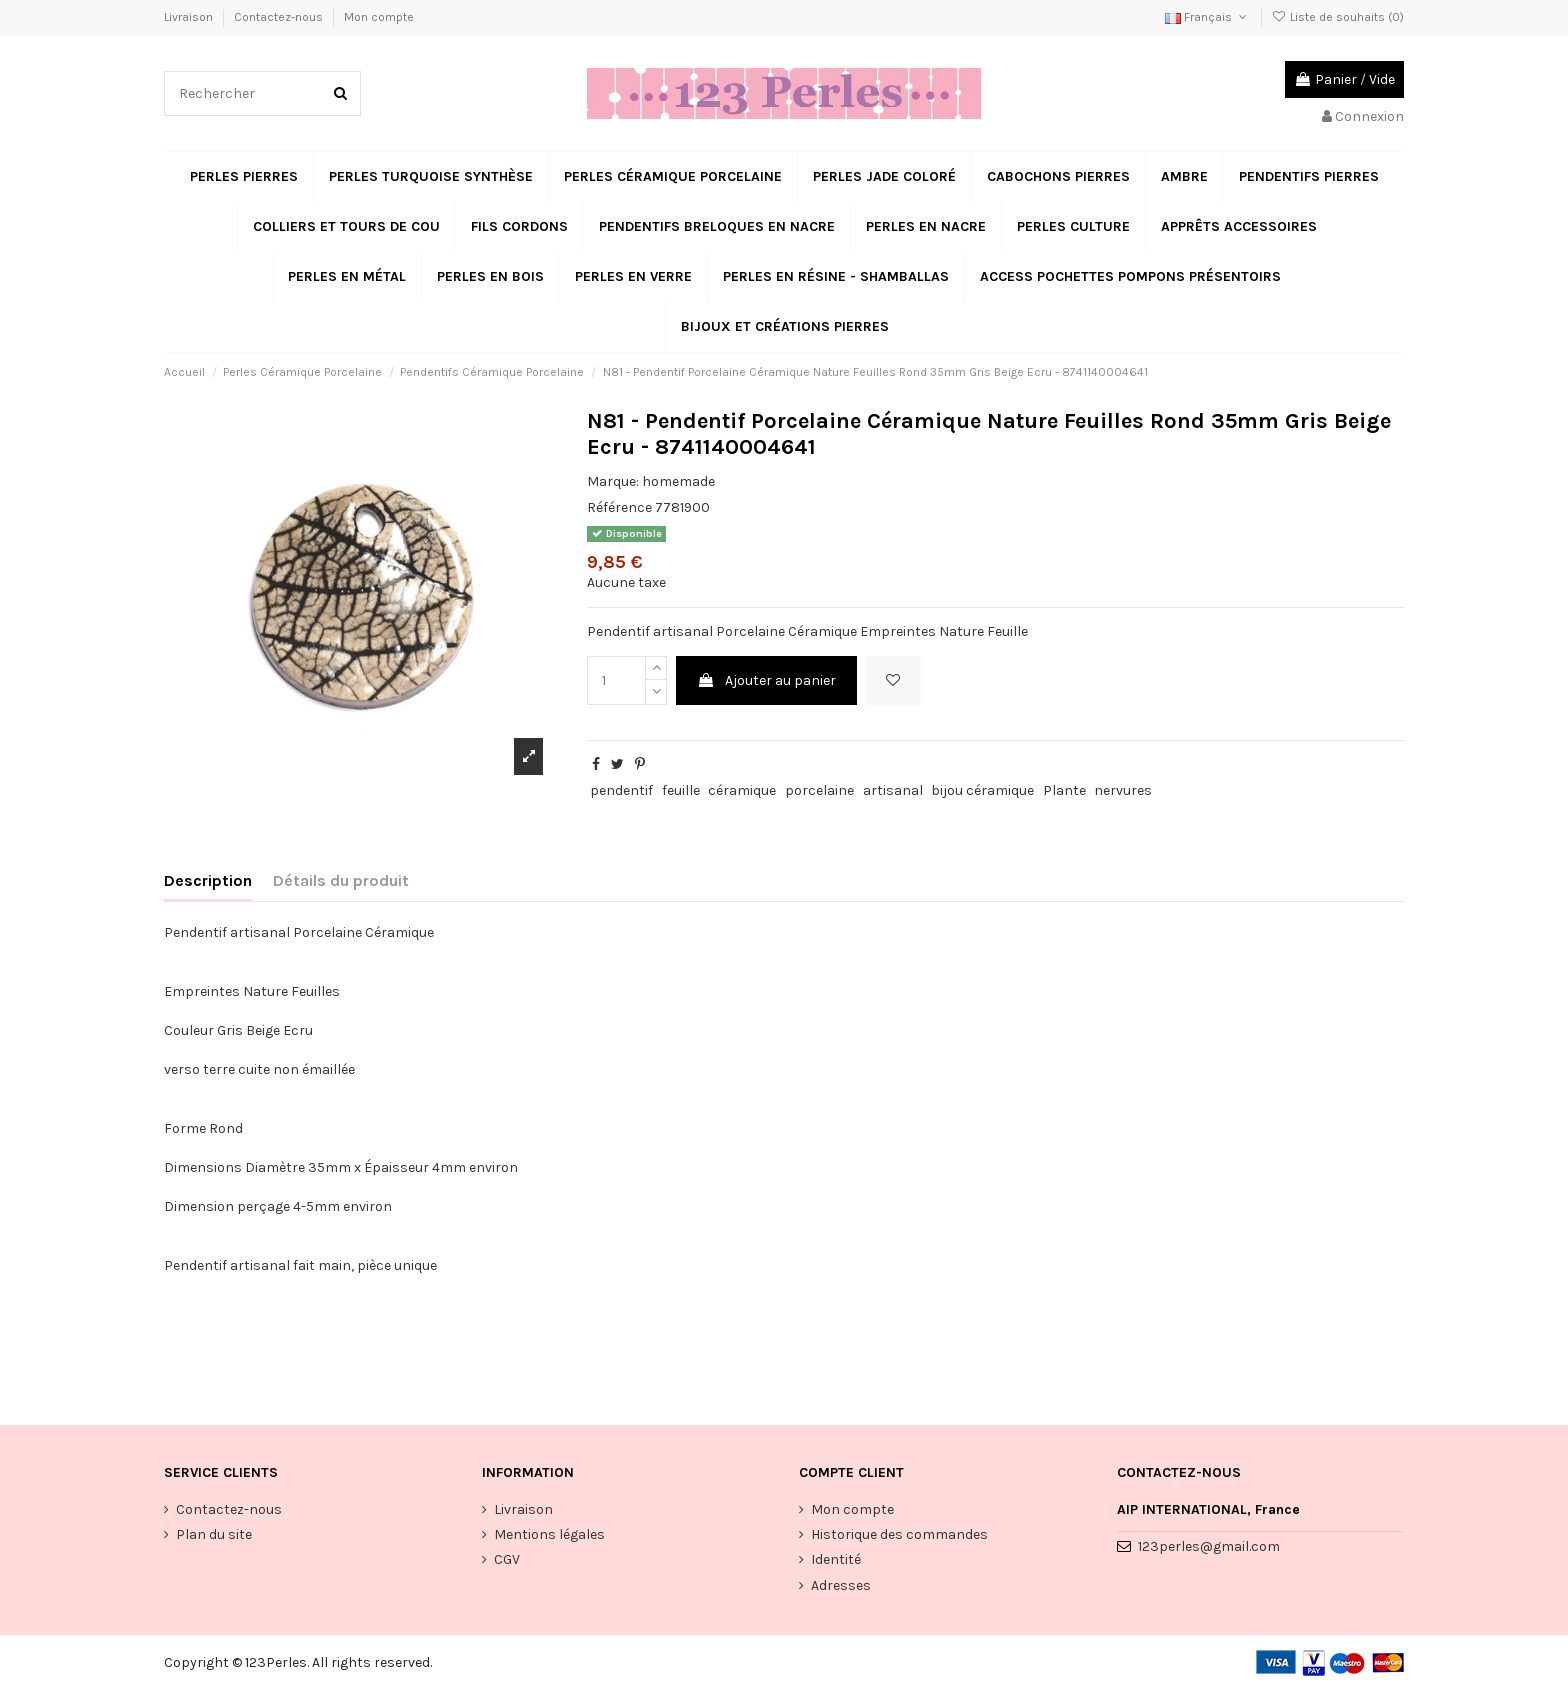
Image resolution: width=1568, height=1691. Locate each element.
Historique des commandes (899, 1534)
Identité (836, 1559)
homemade (678, 481)
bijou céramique (982, 790)
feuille (681, 790)
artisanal (893, 790)
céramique (742, 790)
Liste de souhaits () (1338, 17)
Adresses (841, 1585)
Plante (1064, 790)
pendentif (621, 790)
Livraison (190, 17)
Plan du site (214, 1534)
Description (208, 880)
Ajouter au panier (766, 680)
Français (1207, 17)
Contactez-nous (280, 17)
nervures (1123, 790)
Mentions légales (549, 1534)
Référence (619, 507)
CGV (507, 1559)
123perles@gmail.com (1209, 1546)
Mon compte (379, 17)
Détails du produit (341, 880)
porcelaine (819, 790)
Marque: (613, 481)
